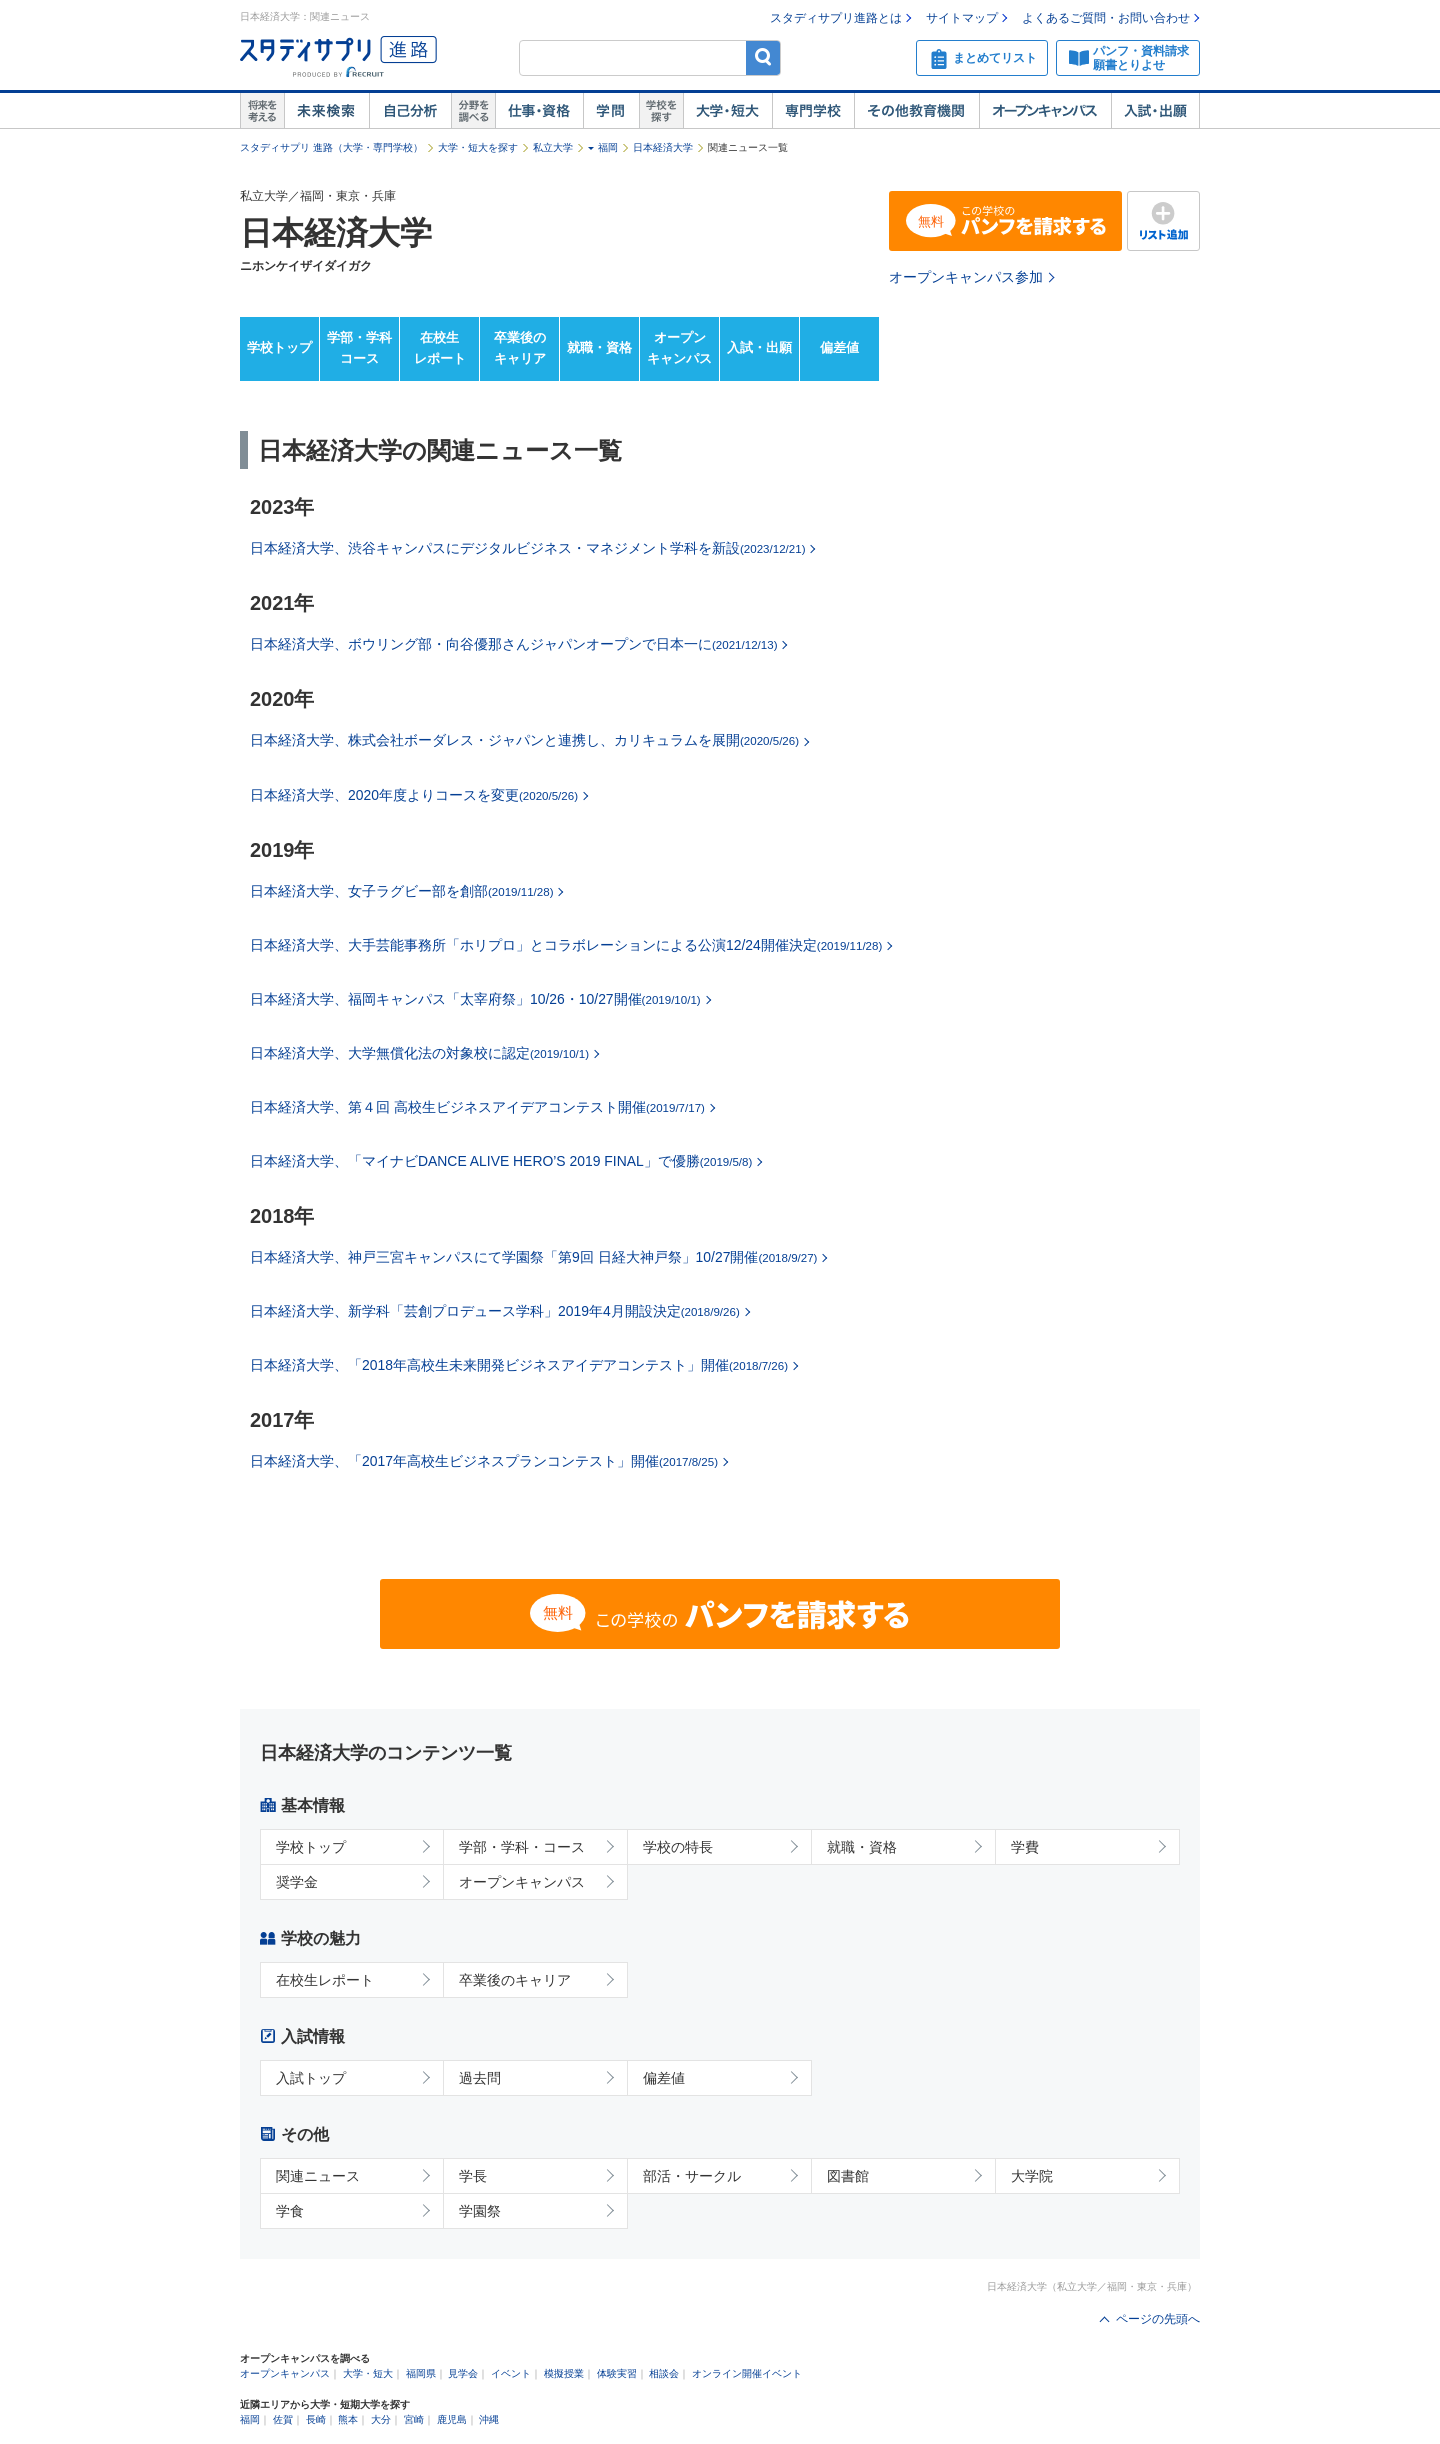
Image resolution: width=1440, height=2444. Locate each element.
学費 (1025, 1847)
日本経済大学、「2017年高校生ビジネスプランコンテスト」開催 (484, 1461)
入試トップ (311, 2078)
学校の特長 (678, 1847)
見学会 (463, 2373)
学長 (473, 2176)
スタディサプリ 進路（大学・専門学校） (331, 147)
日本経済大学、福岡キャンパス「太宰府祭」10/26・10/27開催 (475, 999)
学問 (611, 111)
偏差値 (839, 347)
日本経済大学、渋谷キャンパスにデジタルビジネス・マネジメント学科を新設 (527, 548)
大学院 (1032, 2176)
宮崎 (414, 2419)
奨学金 (297, 1882)
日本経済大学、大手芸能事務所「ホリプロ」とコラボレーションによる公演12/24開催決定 (566, 945)
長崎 (316, 2419)
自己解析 (410, 111)
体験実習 (617, 2373)
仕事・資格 (539, 111)
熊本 (348, 2419)
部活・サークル (692, 2176)
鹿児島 (452, 2419)
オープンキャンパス (1045, 111)
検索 (763, 57)
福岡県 (421, 2373)
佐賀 (283, 2419)
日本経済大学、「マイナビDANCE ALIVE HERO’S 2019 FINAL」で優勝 (501, 1161)
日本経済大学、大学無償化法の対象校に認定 (419, 1053)
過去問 (480, 2078)
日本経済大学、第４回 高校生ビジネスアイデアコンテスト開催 (477, 1107)
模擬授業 (564, 2373)
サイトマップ (962, 18)
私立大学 (553, 147)
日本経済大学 (663, 147)
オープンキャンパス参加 (966, 277)
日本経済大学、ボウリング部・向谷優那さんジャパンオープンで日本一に (513, 644)
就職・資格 (599, 347)
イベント (511, 2373)
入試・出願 (1155, 111)
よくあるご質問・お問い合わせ (1106, 18)
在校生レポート (440, 348)
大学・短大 (727, 111)
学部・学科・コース (522, 1847)
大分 (381, 2419)
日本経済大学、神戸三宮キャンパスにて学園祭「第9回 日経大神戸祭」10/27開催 (533, 1257)
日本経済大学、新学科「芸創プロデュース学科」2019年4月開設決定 (495, 1311)
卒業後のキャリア (520, 348)
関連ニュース (318, 2176)
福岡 (608, 147)
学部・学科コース (359, 348)
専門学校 (813, 111)
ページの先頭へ (1158, 2319)
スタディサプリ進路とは (836, 18)
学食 (290, 2211)
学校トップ (279, 347)
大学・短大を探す (478, 147)
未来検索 (326, 111)
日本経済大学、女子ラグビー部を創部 (401, 891)
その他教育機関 (916, 111)
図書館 (848, 2176)
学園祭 (480, 2211)
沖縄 (489, 2419)
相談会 (664, 2373)
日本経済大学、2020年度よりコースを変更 (414, 795)
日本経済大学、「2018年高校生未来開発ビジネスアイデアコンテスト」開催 (519, 1365)
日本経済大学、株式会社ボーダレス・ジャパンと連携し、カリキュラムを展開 (524, 740)
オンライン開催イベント (747, 2373)
